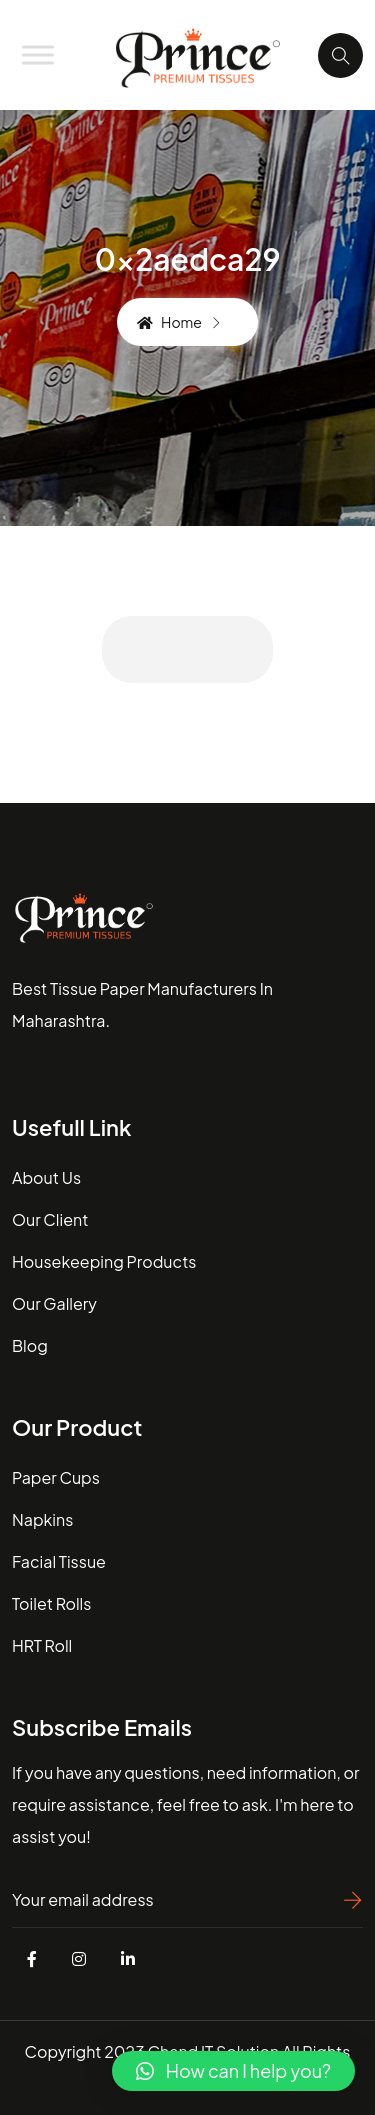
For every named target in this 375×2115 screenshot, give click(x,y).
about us (46, 1177)
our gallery (54, 1303)
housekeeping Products (104, 1261)
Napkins (42, 1519)
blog (30, 1345)
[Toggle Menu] (38, 54)
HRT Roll (42, 1645)
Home (169, 322)
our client (50, 1219)
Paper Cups (56, 1477)
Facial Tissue (59, 1561)
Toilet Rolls (51, 1603)
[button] (233, 2071)
